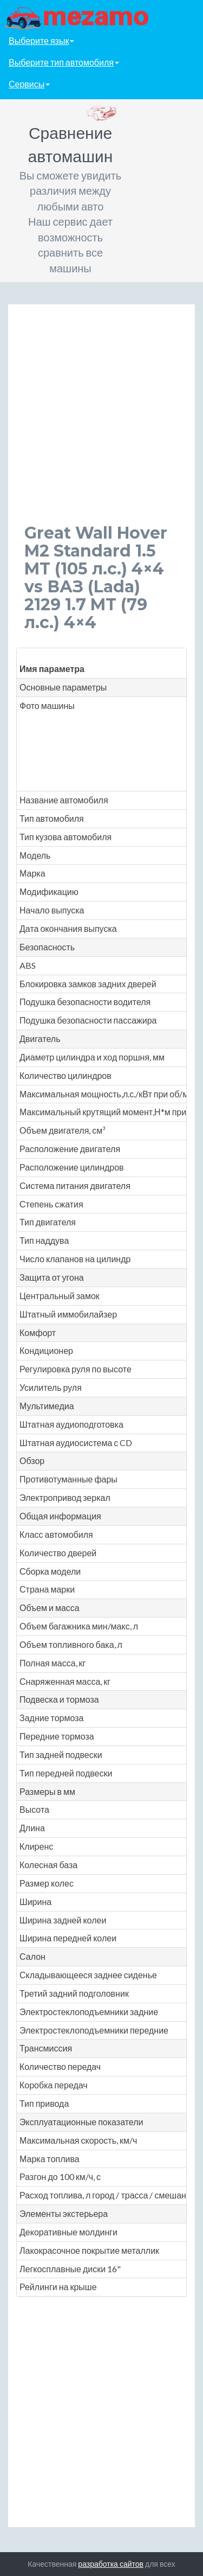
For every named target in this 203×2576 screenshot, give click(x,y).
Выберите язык (41, 40)
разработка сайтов (110, 2563)
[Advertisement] (101, 422)
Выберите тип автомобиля (64, 62)
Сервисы (29, 84)
